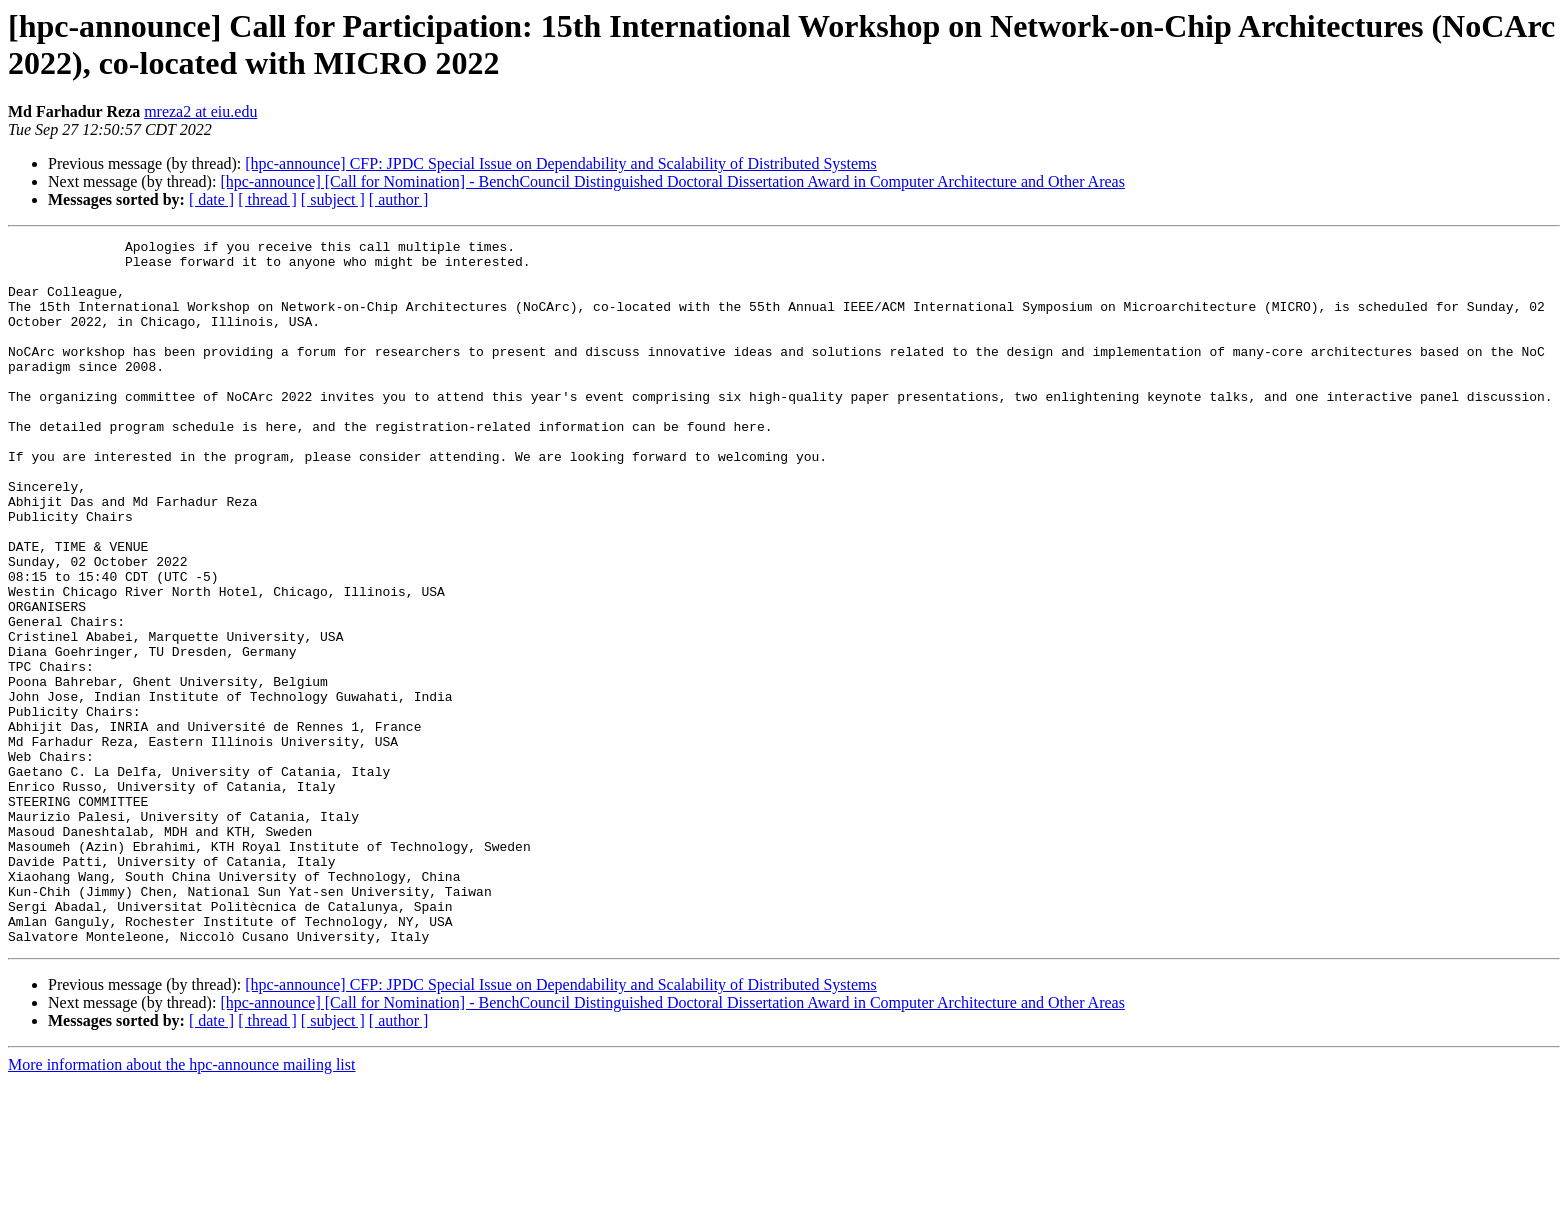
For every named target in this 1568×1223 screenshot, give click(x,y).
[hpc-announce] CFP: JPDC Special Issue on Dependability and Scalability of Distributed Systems (560, 163)
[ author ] (399, 199)
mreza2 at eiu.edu (200, 111)
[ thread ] (267, 199)
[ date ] (211, 199)
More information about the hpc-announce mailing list (181, 1205)
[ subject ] (333, 199)
